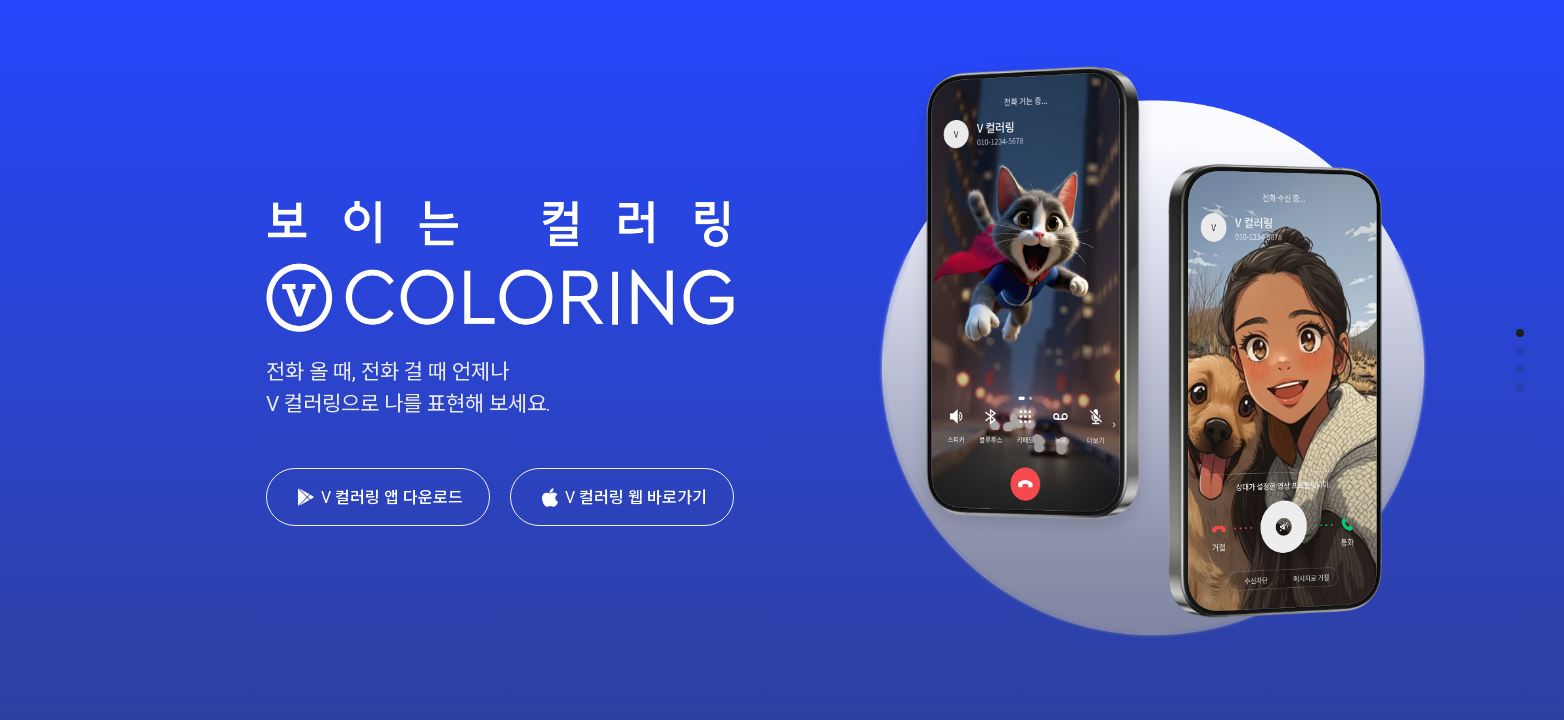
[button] (1520, 333)
